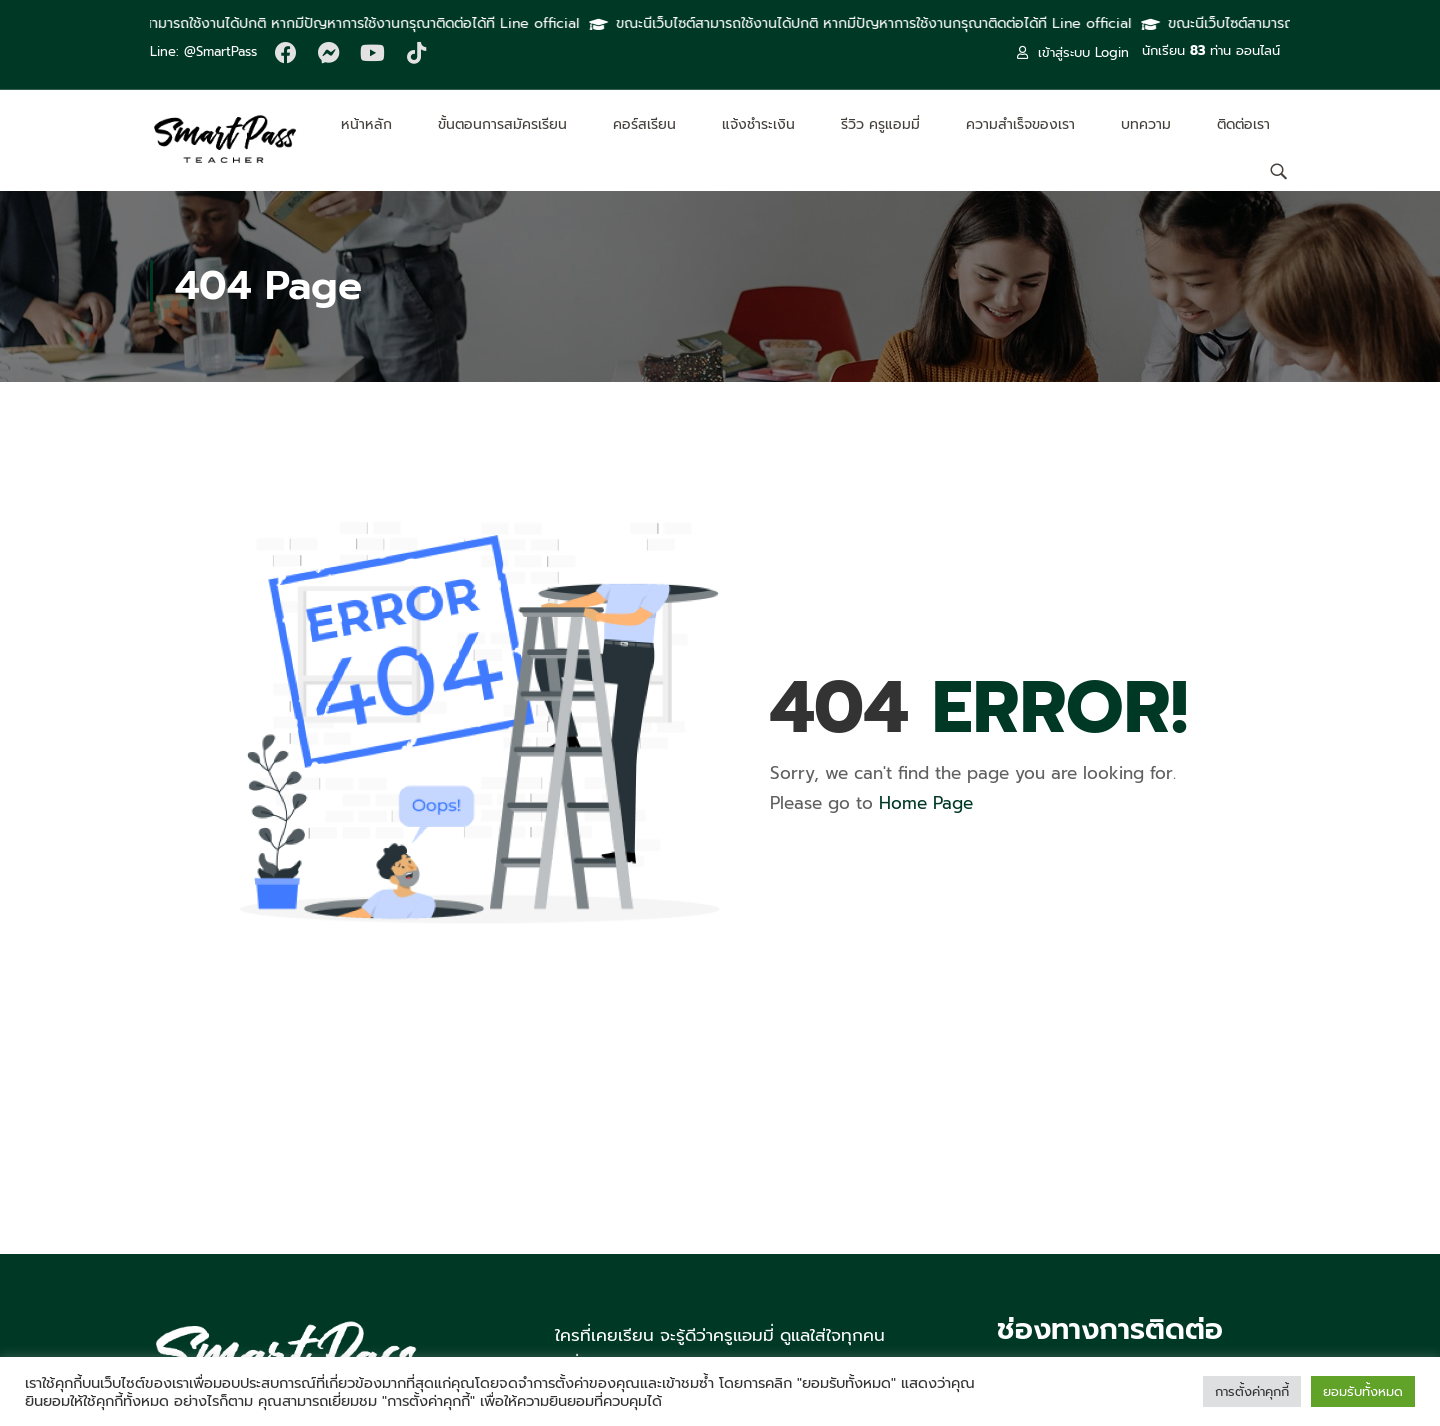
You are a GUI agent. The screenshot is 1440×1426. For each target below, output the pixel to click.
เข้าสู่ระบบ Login (1073, 53)
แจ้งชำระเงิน (758, 124)
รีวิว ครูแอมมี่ (880, 124)
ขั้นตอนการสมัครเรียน (502, 124)
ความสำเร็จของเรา (1020, 124)
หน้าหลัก (366, 124)
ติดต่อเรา (1243, 124)
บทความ (1146, 124)
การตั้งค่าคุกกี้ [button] (1252, 1391)
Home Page (926, 804)
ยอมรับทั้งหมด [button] (1363, 1391)
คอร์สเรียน (644, 124)
